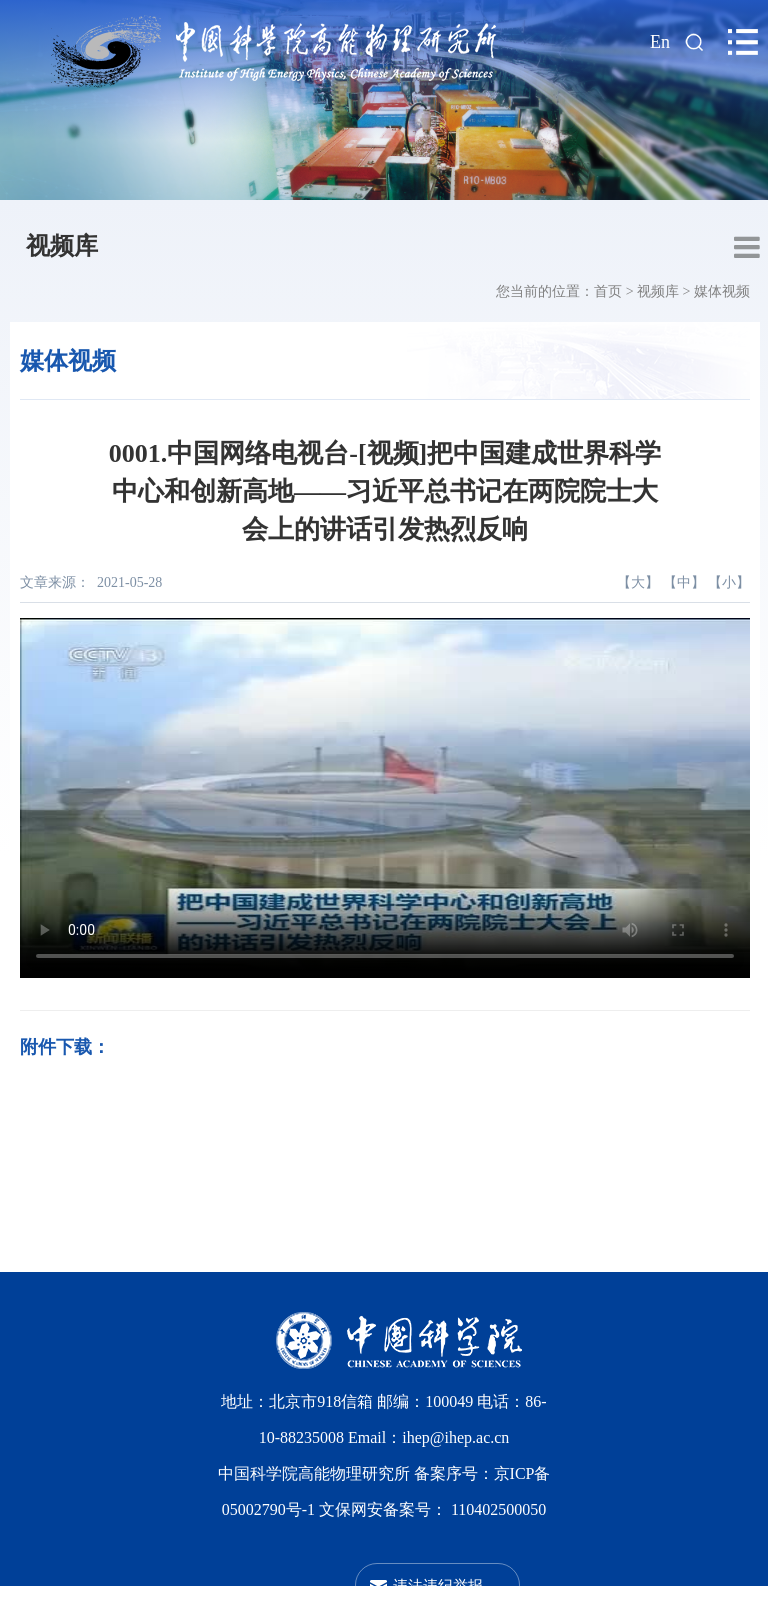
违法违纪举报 (438, 1585)
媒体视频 (722, 291)
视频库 (62, 246)
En (660, 42)
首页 (608, 291)
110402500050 (498, 1509)
